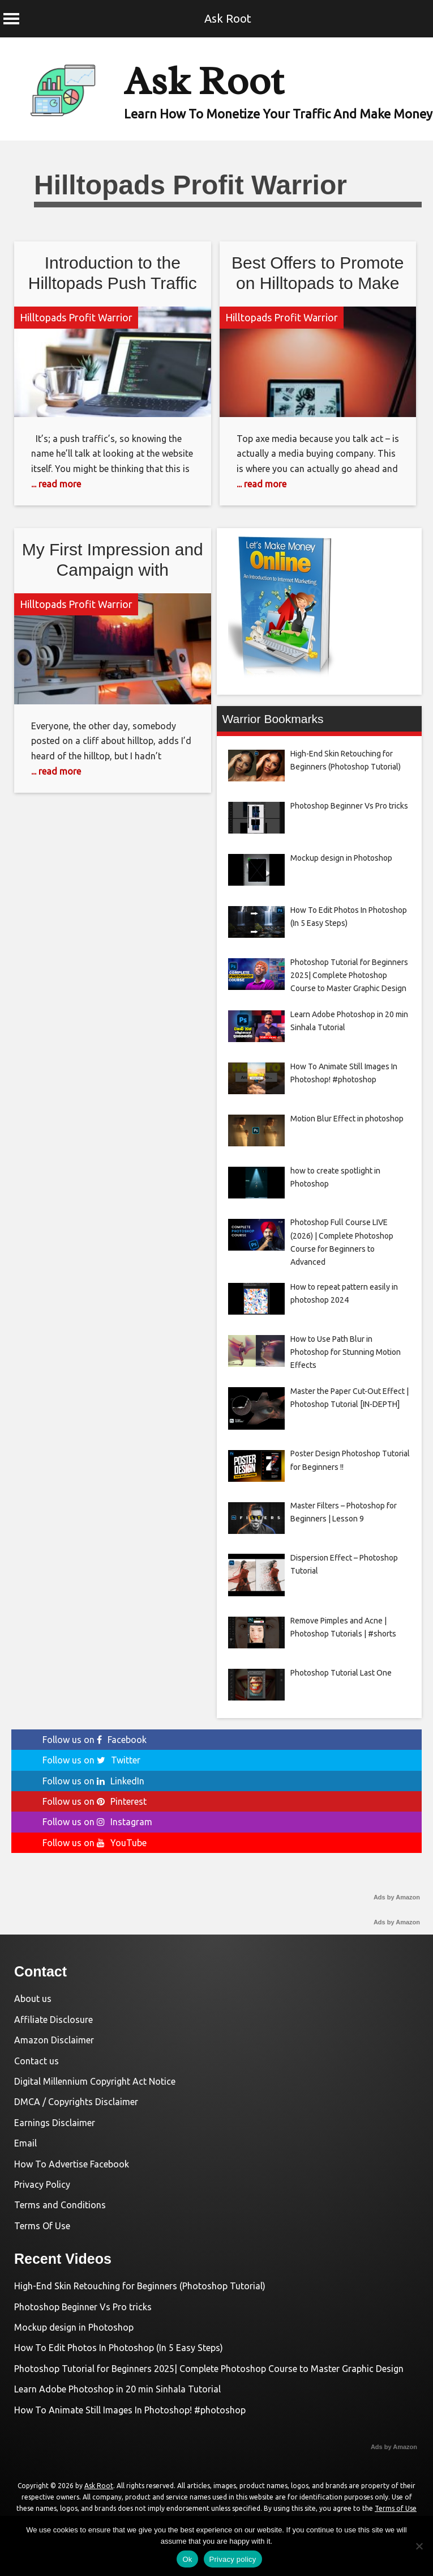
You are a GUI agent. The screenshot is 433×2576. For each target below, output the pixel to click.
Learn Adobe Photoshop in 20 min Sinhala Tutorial (117, 2389)
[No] (419, 2546)
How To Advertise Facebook (71, 2164)
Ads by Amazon (397, 1897)
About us (33, 1998)
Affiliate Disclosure (53, 2019)
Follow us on (94, 1740)
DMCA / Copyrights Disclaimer (76, 2102)
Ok (187, 2559)
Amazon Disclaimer (54, 2040)
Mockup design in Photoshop (74, 2327)
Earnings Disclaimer (54, 2123)
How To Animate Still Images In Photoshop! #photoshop (130, 2410)
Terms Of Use (42, 2226)
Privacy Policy (42, 2184)
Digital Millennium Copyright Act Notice (94, 2081)
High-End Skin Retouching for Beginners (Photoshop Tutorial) (139, 2286)
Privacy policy (232, 2559)
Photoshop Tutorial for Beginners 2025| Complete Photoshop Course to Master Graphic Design (209, 2369)
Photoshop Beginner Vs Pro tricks (83, 2307)
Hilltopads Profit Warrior (76, 317)
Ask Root (227, 18)
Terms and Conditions (60, 2205)
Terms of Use (396, 2508)
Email (25, 2143)
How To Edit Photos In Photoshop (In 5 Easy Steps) (118, 2348)
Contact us (36, 2061)
